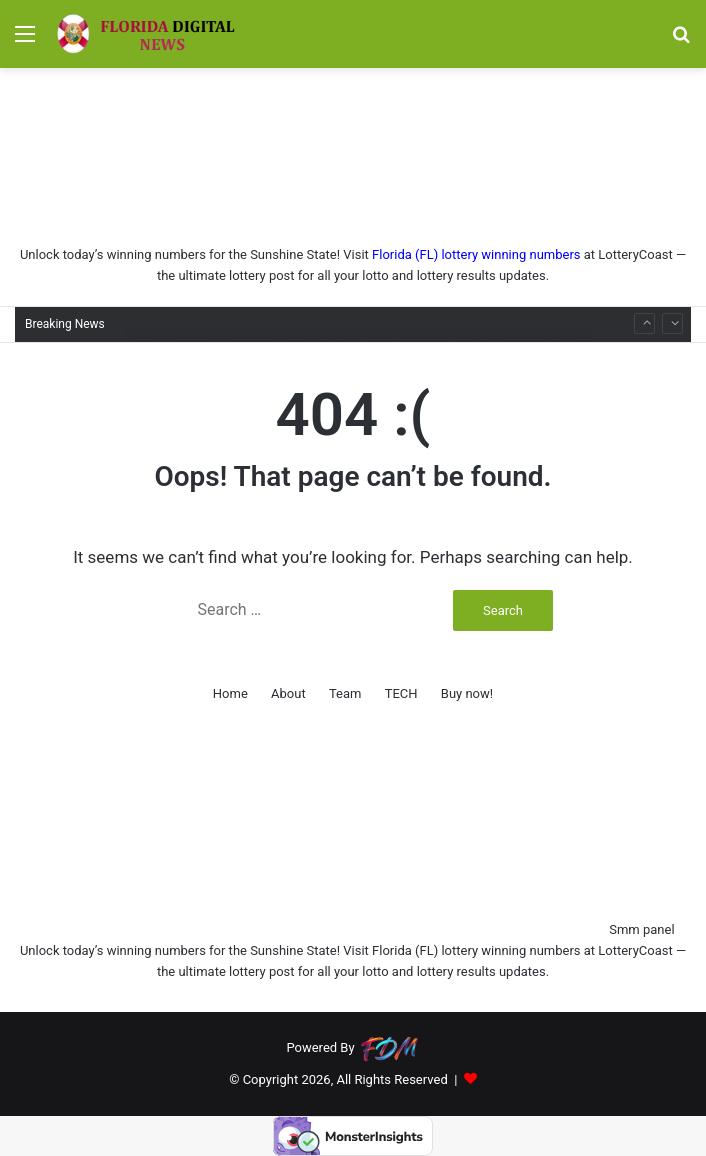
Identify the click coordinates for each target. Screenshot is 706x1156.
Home (230, 693)
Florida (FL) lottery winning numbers (476, 254)
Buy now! (467, 693)
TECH (401, 693)
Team (345, 693)
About (288, 693)
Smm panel (641, 929)
